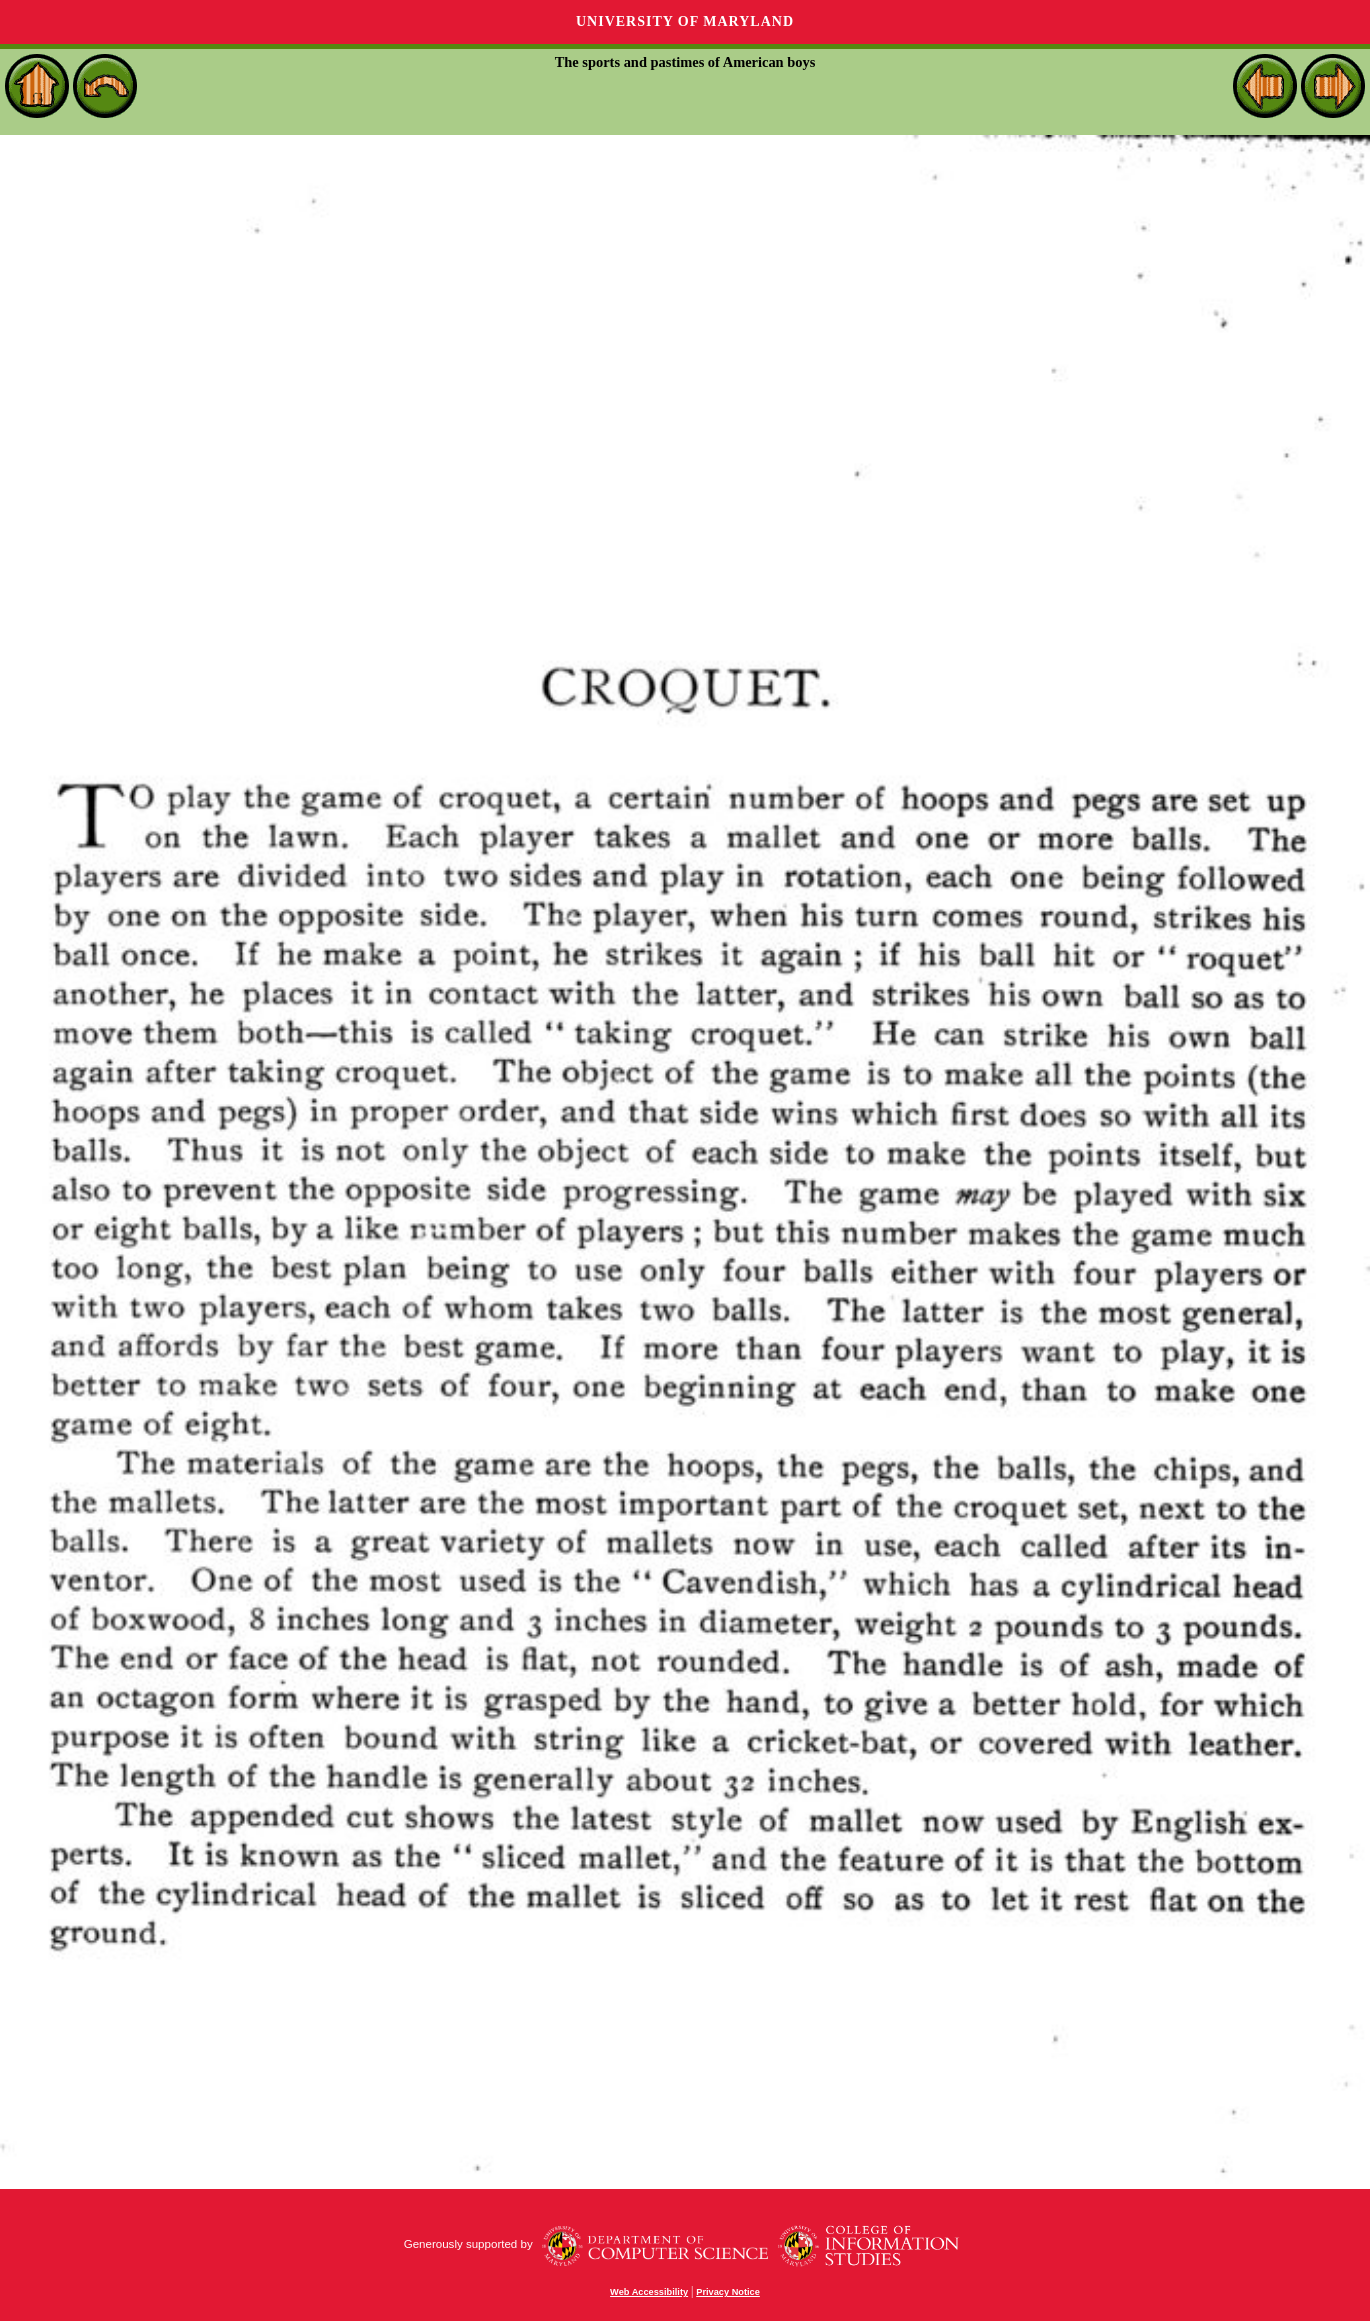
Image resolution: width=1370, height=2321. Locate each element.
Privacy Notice (728, 2292)
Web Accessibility (649, 2292)
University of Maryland (685, 21)
